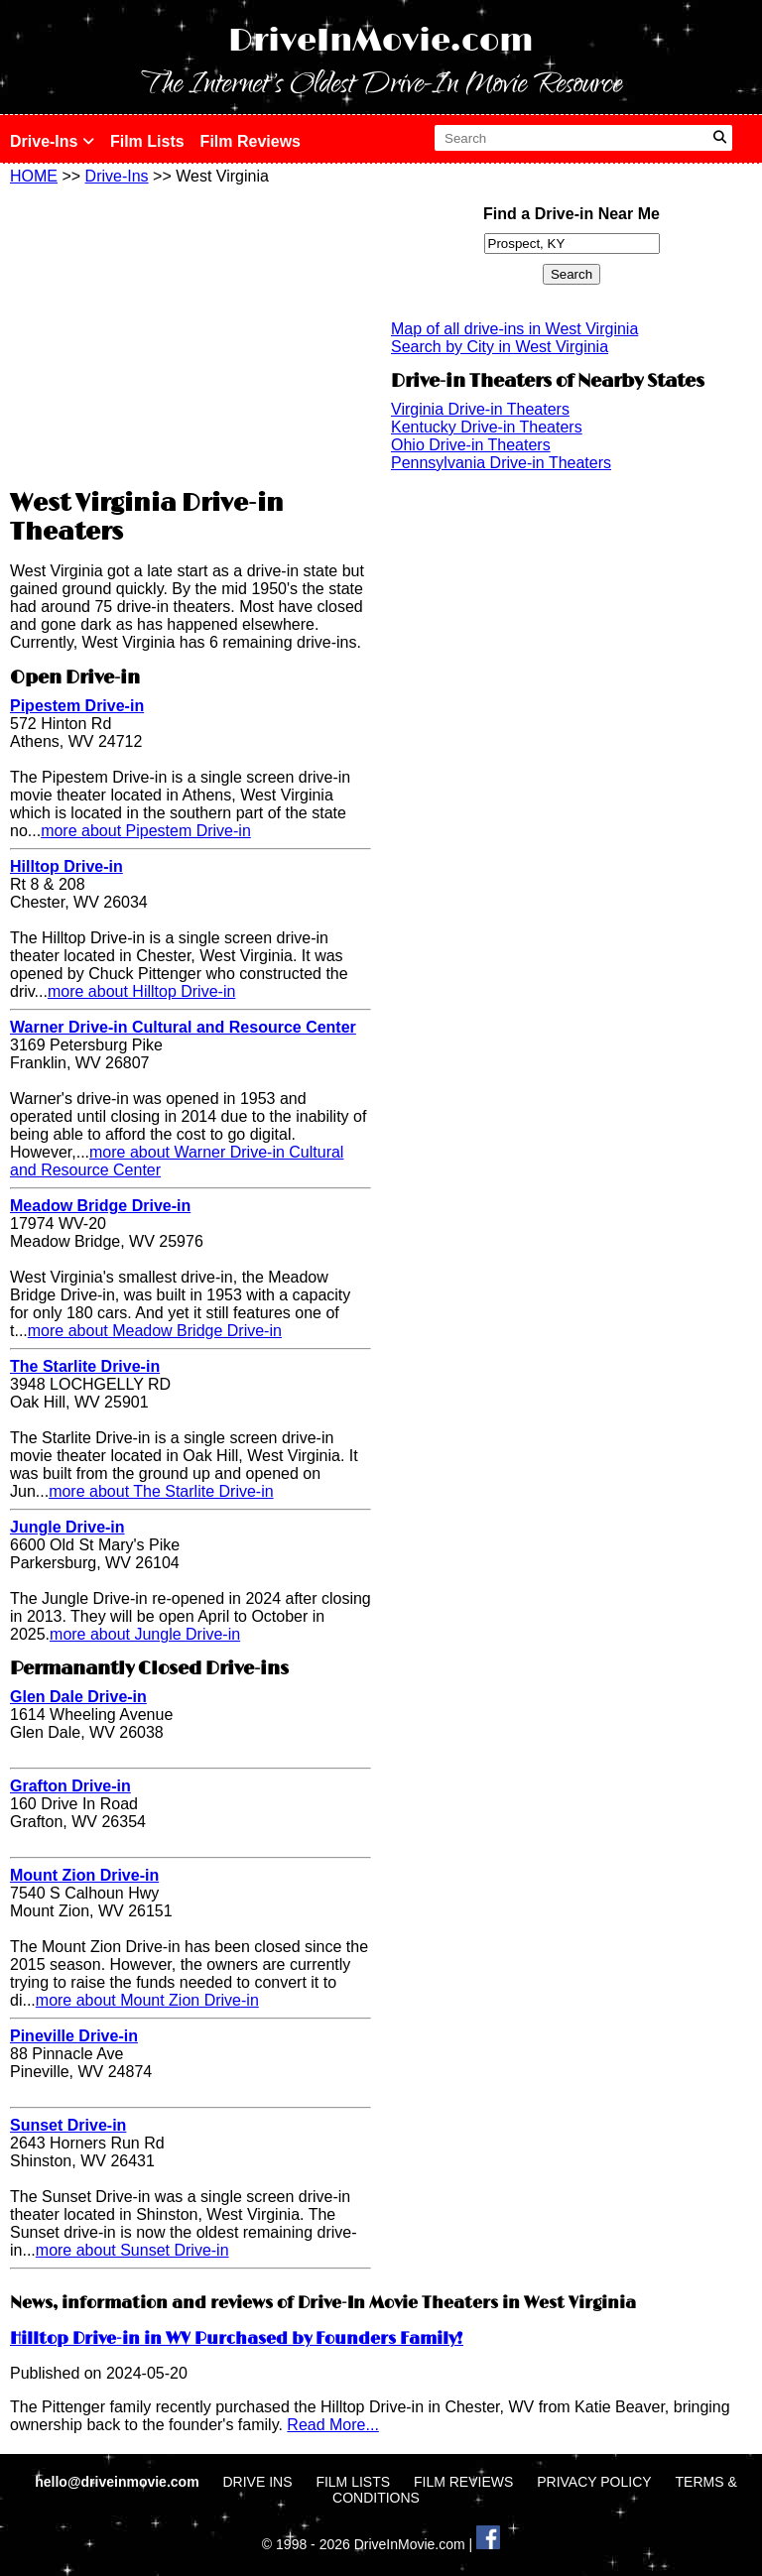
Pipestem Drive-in (77, 705)
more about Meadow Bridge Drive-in (155, 1330)
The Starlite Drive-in (85, 1366)
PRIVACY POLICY (594, 2482)
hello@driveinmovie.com (118, 2482)
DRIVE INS (257, 2482)
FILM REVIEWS (463, 2482)
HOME (34, 176)
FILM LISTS (353, 2482)
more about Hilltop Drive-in (141, 991)
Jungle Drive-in (67, 1527)
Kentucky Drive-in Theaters (486, 427)
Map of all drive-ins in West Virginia (514, 328)
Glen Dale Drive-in (78, 1696)
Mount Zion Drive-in (84, 1875)
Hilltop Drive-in (66, 866)
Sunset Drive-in (68, 2125)
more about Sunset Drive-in (132, 2250)
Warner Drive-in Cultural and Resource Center (183, 1027)
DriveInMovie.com (381, 41)
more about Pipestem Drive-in (146, 830)
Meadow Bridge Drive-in (100, 1205)
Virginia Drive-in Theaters (480, 409)
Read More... (332, 2424)
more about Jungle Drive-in (145, 1634)
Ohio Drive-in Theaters (471, 444)
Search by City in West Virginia (499, 346)
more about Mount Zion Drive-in (147, 2000)
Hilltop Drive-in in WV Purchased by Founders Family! (236, 2339)
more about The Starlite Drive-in (161, 1491)
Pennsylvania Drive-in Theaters (501, 462)
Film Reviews (250, 141)
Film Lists (147, 141)
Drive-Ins (52, 141)
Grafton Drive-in (70, 1786)
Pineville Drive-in (74, 2035)
